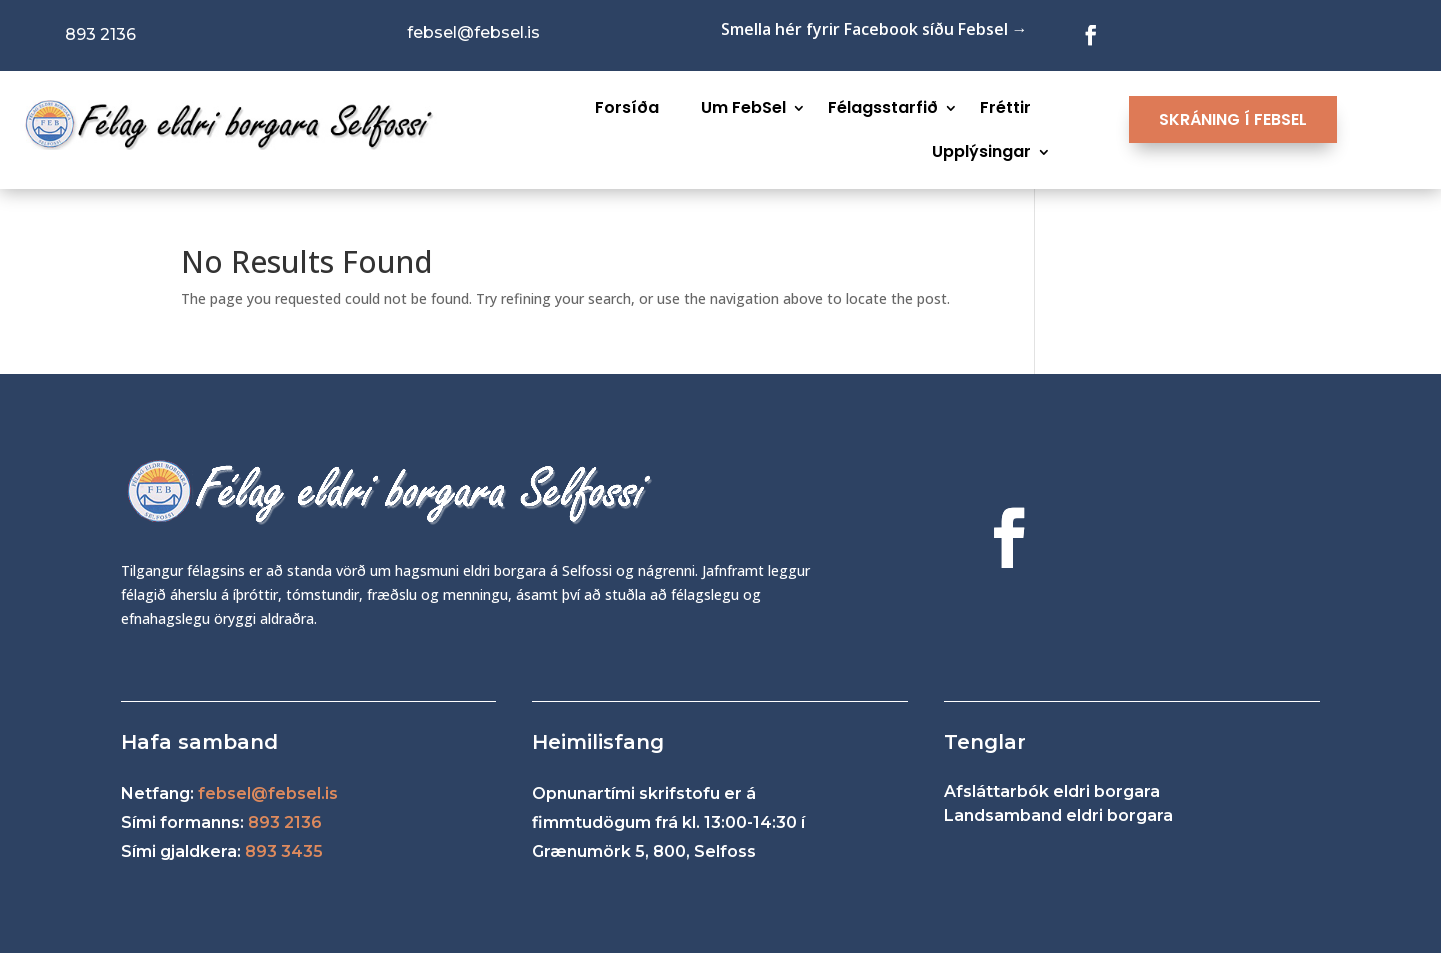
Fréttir (1005, 107)
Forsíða (627, 107)
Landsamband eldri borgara (1058, 815)
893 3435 (284, 851)
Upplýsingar (981, 151)
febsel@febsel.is (268, 793)
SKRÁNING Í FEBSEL (1233, 119)
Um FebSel (743, 107)
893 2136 (285, 822)
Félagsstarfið (883, 107)
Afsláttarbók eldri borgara (1052, 791)
